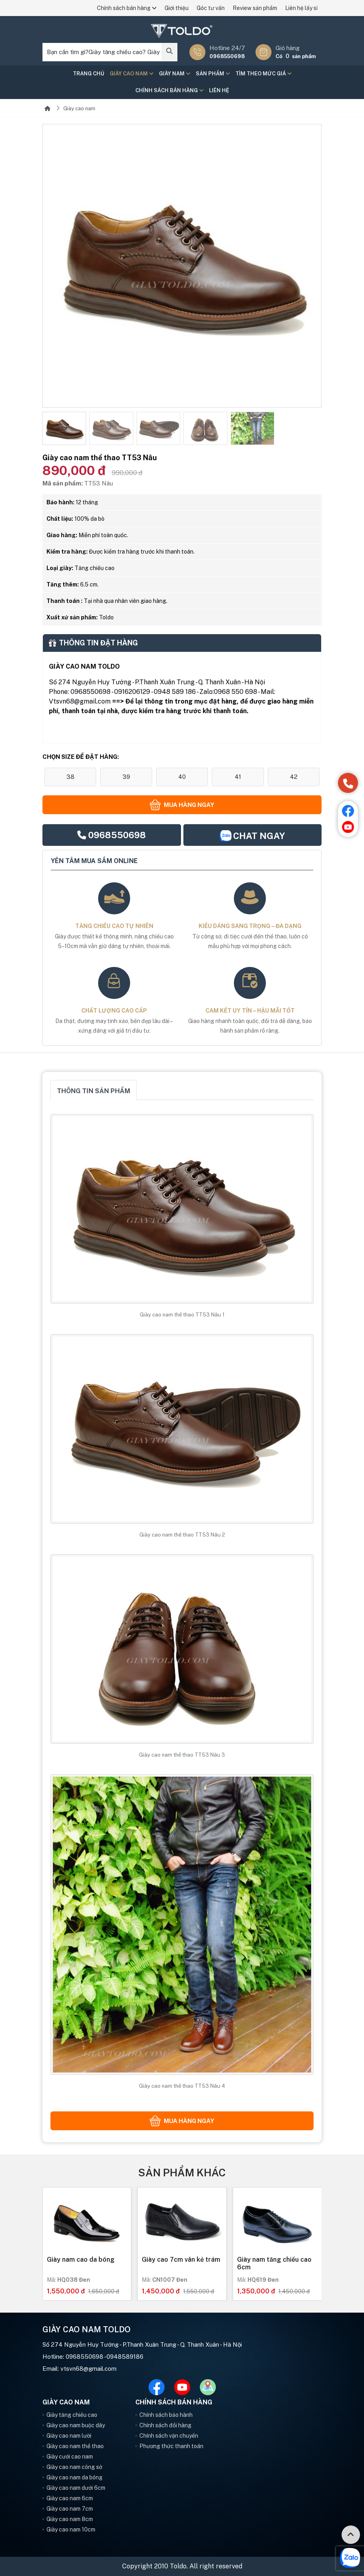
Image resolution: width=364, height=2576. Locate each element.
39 (126, 776)
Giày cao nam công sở (74, 2467)
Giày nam (174, 74)
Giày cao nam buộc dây (75, 2425)
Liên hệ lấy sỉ (301, 8)
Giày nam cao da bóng (81, 2259)
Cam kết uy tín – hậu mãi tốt (250, 1010)
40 (182, 776)
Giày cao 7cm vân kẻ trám (181, 2259)
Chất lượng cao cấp (114, 1010)
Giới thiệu (177, 8)
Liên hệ (219, 90)
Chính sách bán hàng (127, 8)
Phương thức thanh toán (171, 2446)
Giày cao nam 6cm (69, 2498)
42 (294, 776)
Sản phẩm (213, 74)
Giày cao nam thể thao (75, 2446)
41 (238, 776)
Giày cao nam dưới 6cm (75, 2488)
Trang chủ (88, 74)
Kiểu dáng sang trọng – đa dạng (250, 926)
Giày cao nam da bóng (74, 2477)
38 (70, 776)
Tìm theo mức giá (263, 74)
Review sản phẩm (255, 8)
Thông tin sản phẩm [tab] (93, 1091)
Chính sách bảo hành (166, 2415)
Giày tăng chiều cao (71, 2415)
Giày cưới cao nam (69, 2456)
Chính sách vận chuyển (168, 2435)
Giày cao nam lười (68, 2435)
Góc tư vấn (211, 8)
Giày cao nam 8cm (69, 2519)
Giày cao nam (131, 74)
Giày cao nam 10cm (70, 2529)
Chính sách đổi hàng (165, 2425)
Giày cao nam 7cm (69, 2508)
